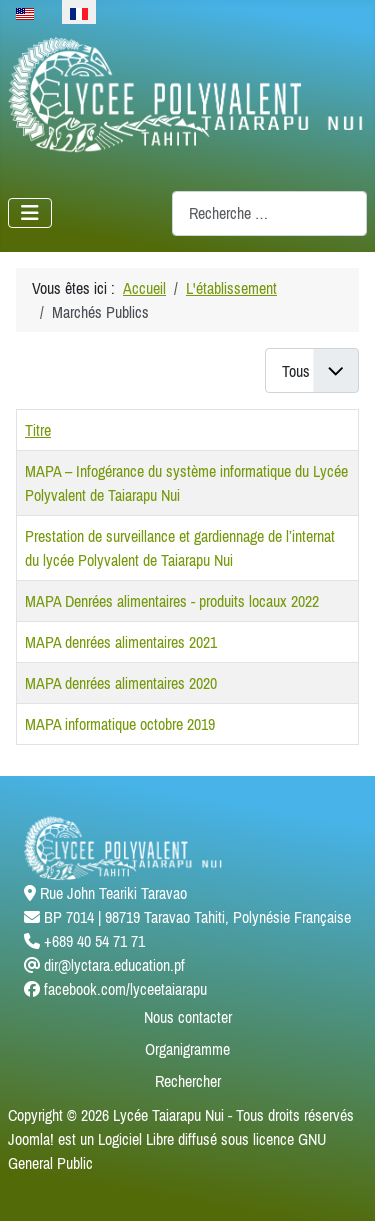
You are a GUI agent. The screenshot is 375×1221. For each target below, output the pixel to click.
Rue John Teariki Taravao (113, 893)
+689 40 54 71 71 (94, 941)
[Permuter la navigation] (30, 213)
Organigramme (187, 1049)
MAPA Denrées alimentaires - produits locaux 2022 (172, 601)
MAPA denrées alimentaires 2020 (121, 683)
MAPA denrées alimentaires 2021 (121, 642)
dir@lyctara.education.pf (114, 965)
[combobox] (269, 213)
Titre (38, 430)
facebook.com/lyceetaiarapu (125, 989)
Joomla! (31, 1139)
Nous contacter (188, 1017)
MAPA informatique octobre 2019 (120, 724)
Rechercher (188, 1081)
